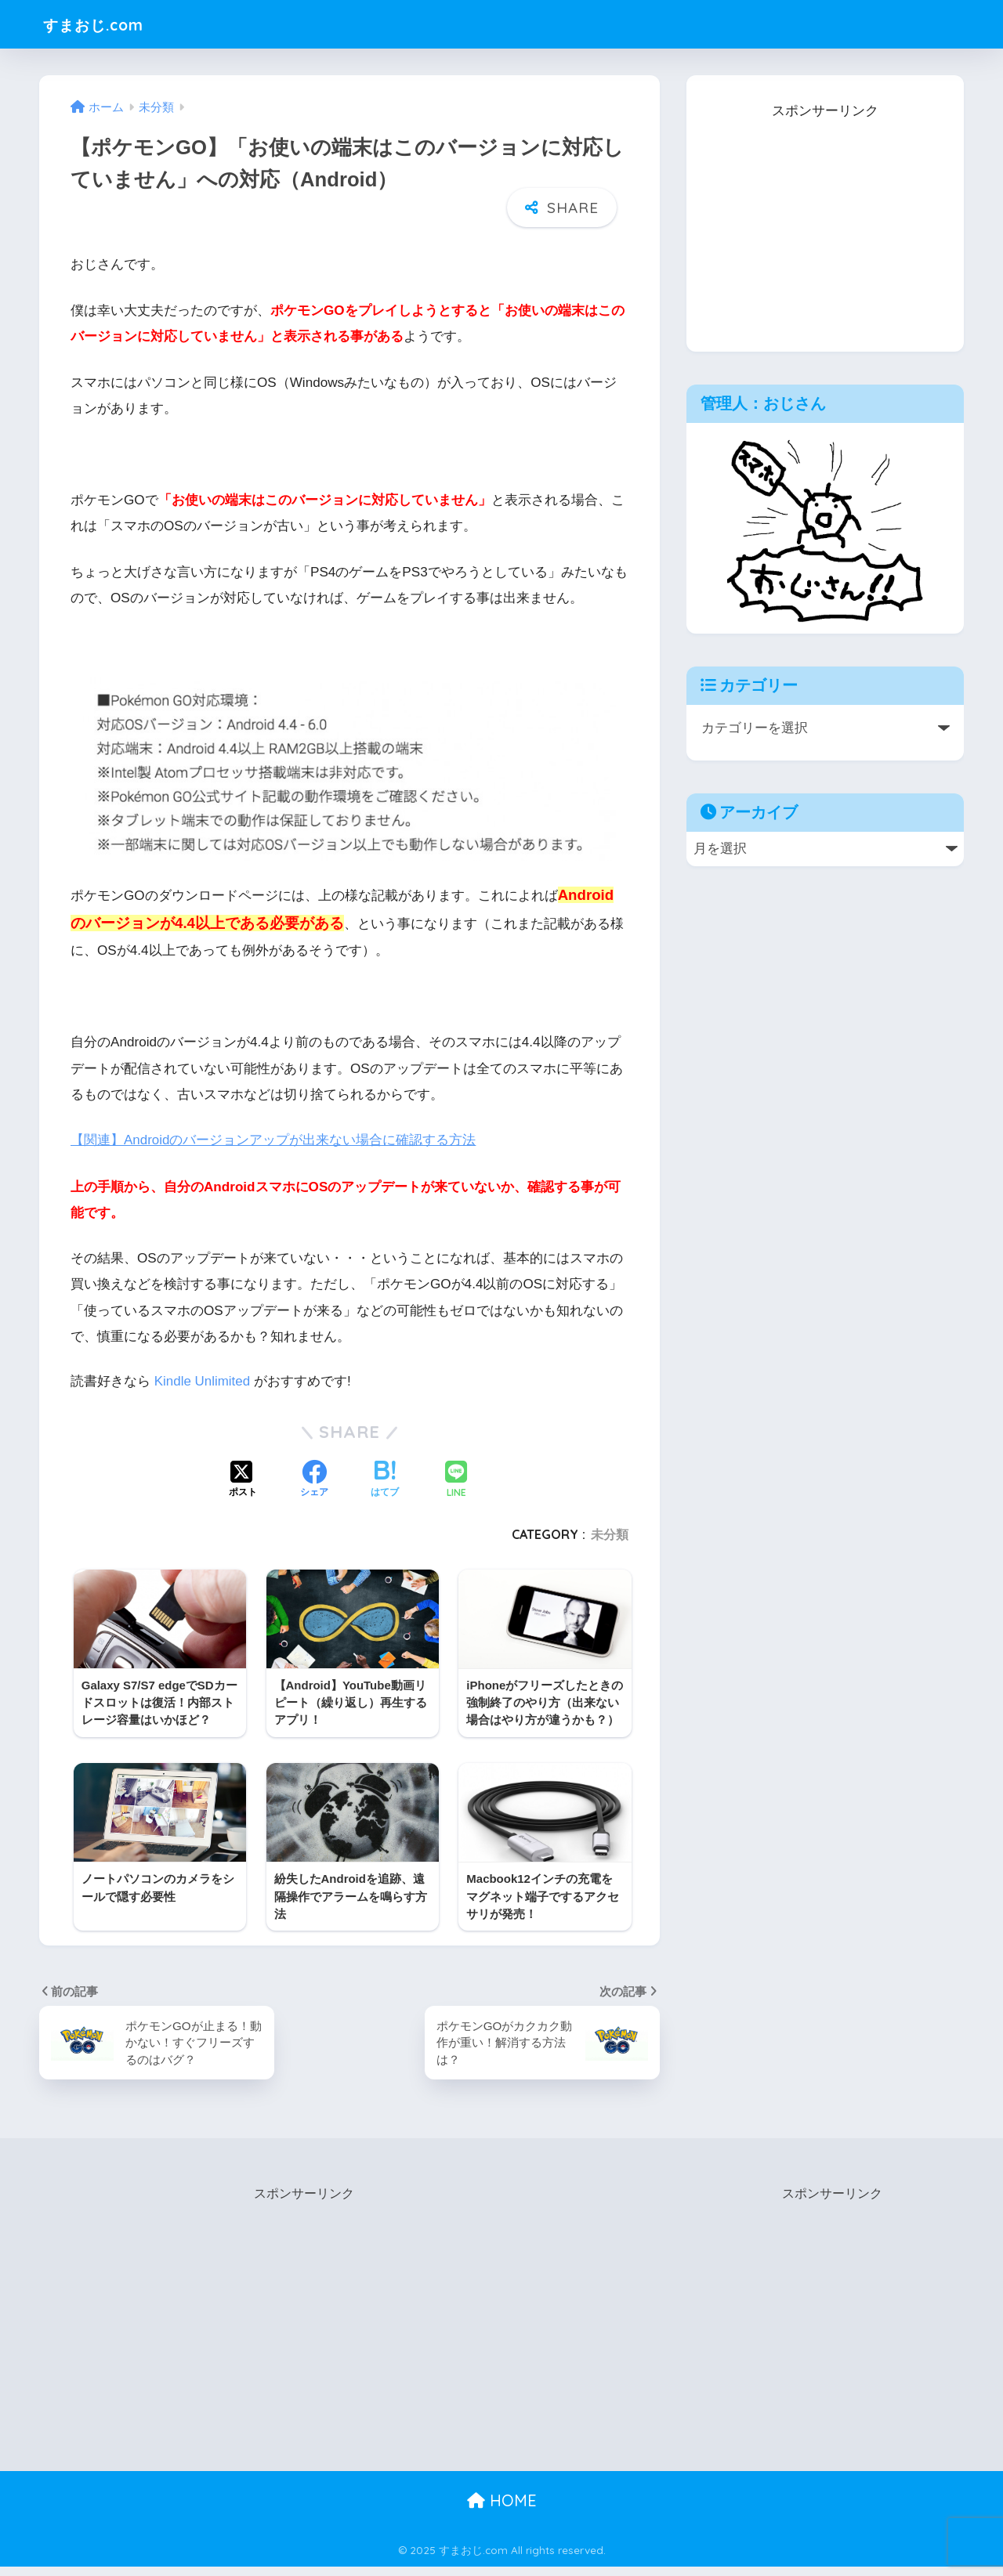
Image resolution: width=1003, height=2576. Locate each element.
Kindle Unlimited (203, 1381)
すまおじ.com (104, 24)
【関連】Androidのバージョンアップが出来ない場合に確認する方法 (273, 1140)
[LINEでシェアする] (456, 1479)
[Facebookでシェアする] (314, 1479)
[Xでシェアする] (243, 1479)
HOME (502, 2509)
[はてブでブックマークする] (385, 1479)
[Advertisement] (825, 222)
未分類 (609, 1533)
